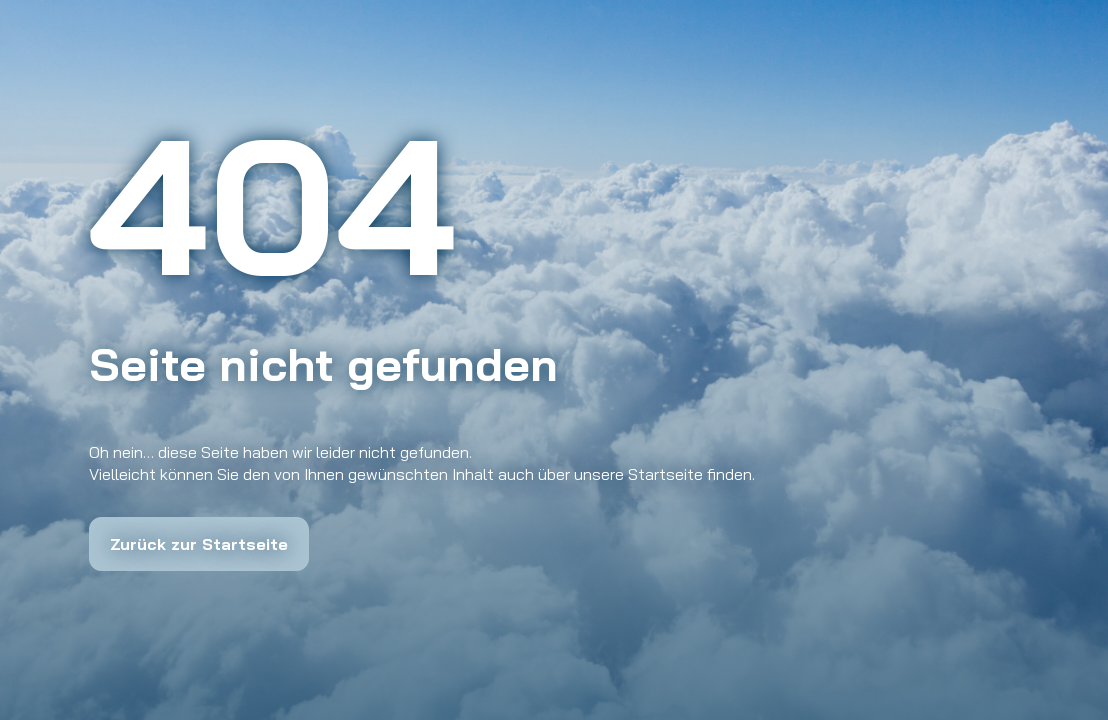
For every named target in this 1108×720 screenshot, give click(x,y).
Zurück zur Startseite (199, 544)
